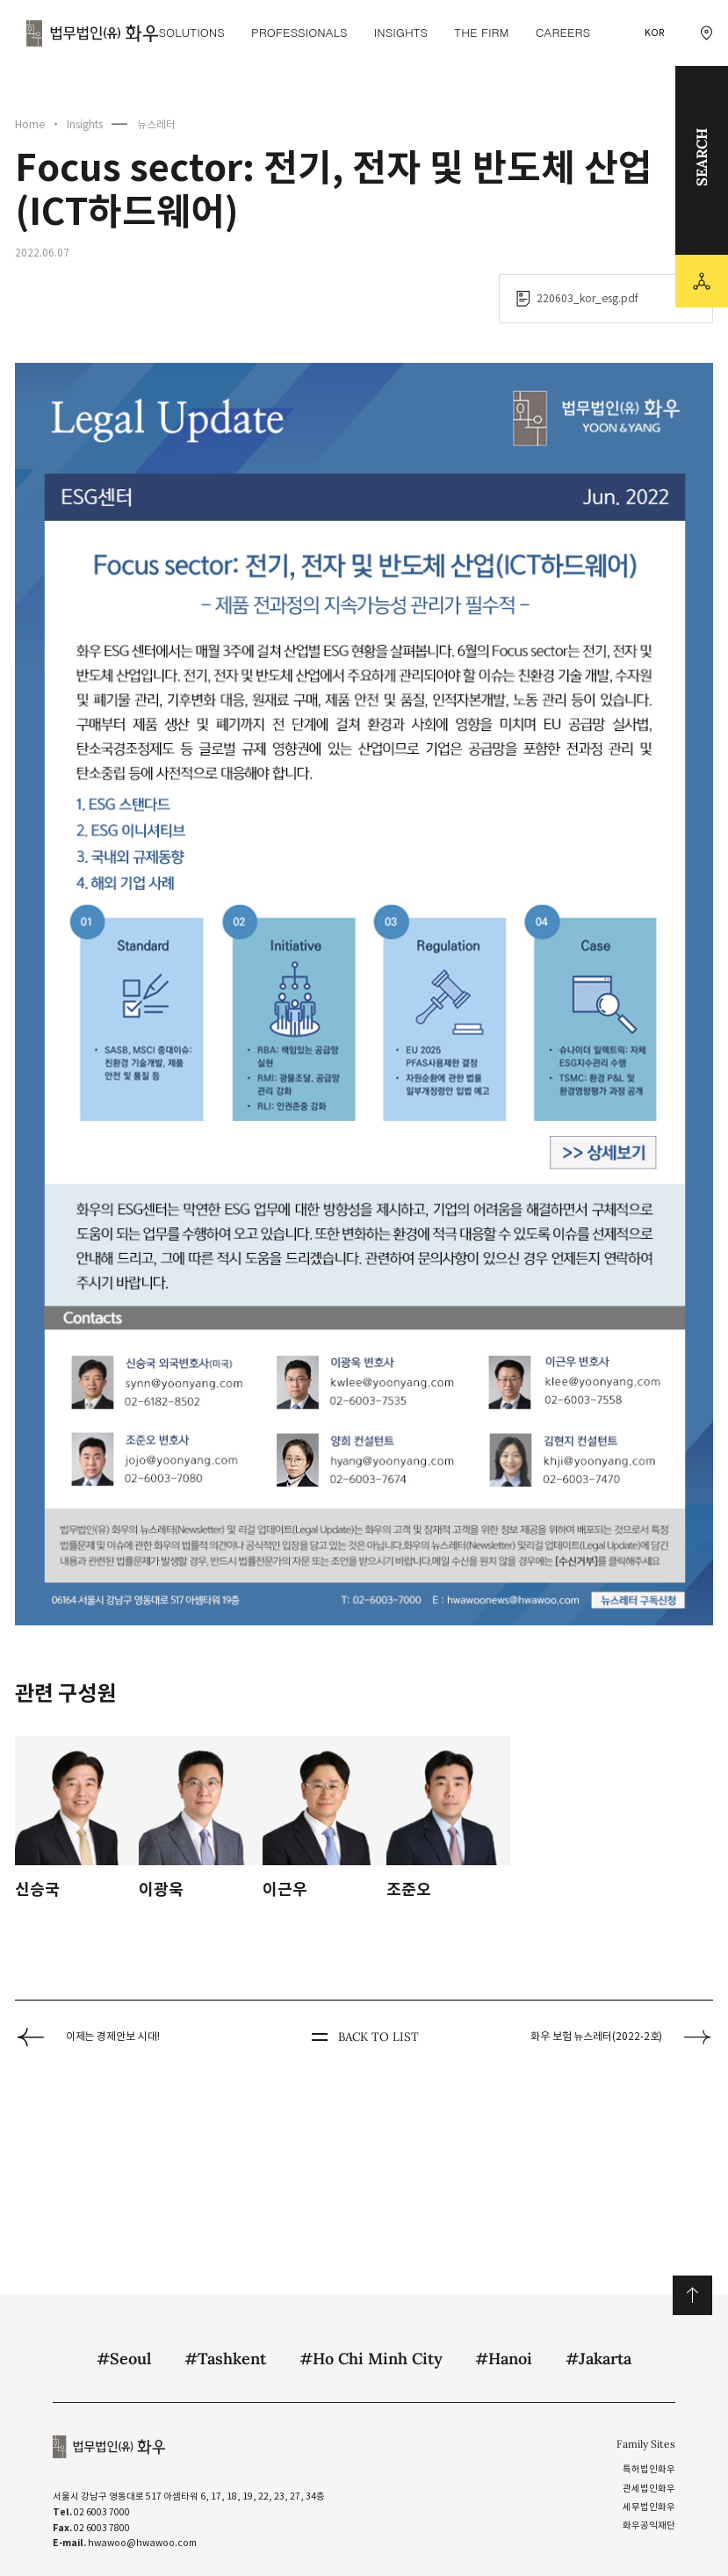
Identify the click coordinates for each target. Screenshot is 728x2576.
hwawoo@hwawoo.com (142, 2543)
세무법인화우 (649, 2507)
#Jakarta (598, 2358)
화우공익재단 (649, 2525)
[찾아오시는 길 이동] (706, 33)
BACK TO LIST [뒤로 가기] (364, 2037)
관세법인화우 (649, 2488)
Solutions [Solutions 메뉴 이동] (191, 32)
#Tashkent (225, 2358)
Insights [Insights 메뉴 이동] (401, 32)
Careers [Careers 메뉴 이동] (563, 32)
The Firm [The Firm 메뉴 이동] (481, 32)
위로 (692, 2295)
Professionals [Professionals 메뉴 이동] (299, 32)
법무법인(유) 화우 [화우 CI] (92, 33)
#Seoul (124, 2358)
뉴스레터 (156, 124)
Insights (85, 124)
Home (30, 124)
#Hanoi (503, 2358)
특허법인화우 (649, 2469)
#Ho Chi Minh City (371, 2358)
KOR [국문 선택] (655, 33)
